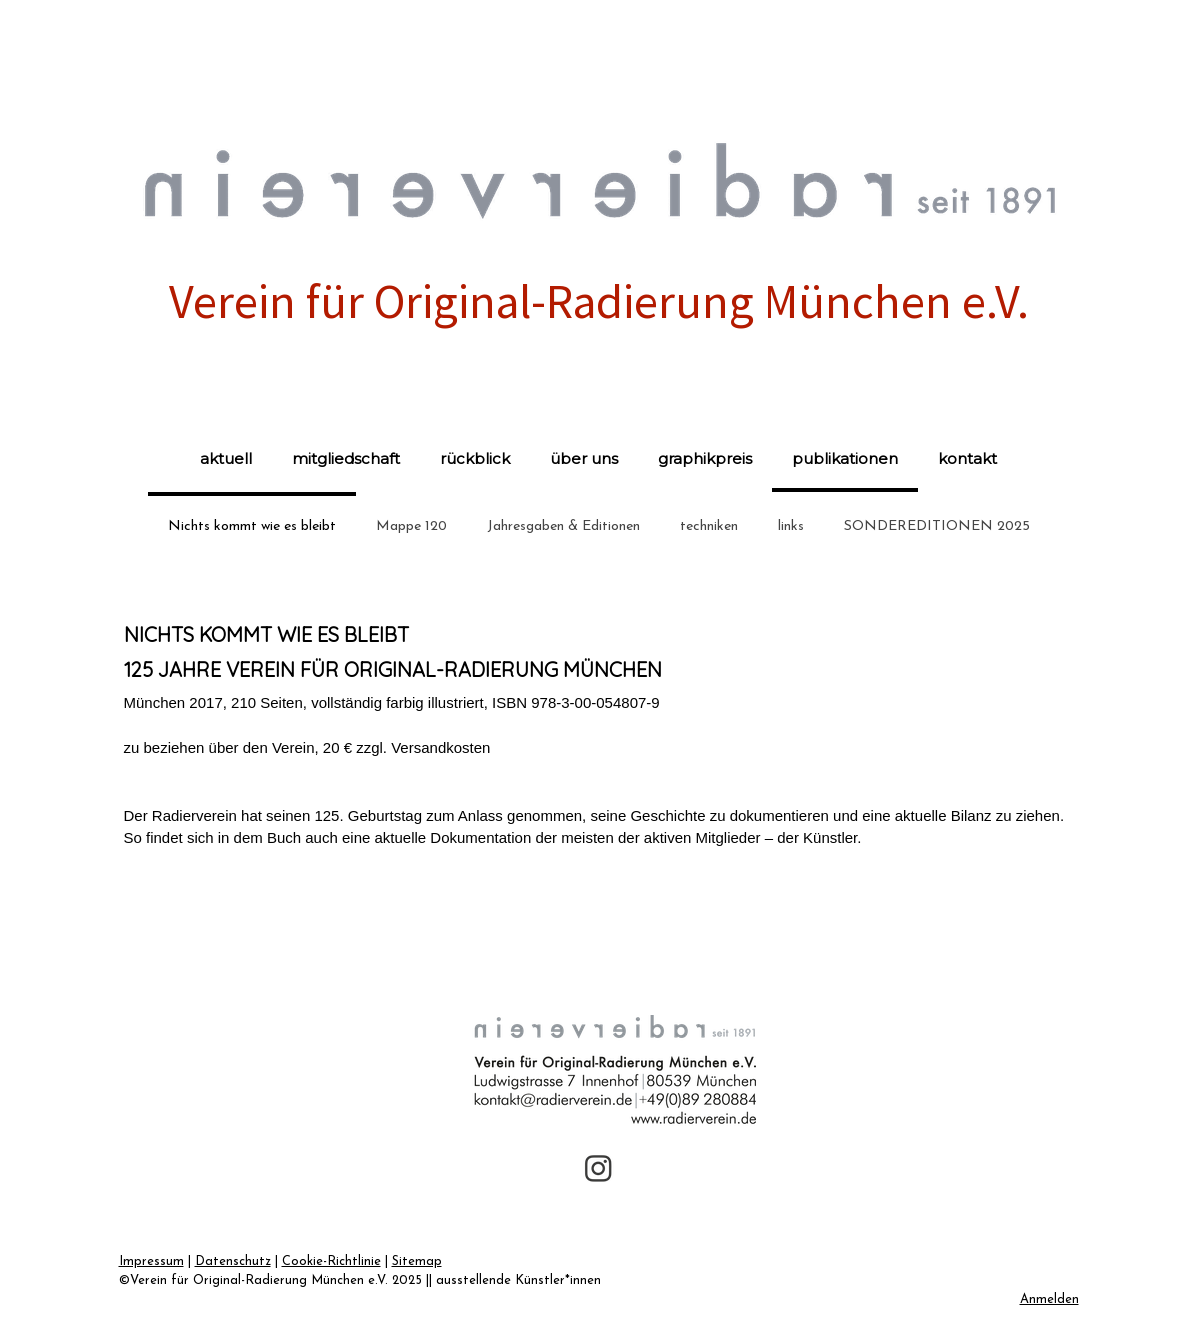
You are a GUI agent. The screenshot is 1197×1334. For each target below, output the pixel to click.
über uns (584, 458)
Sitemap (417, 1261)
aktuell (226, 458)
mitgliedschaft (346, 458)
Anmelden (1049, 1299)
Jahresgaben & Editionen (563, 526)
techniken (709, 526)
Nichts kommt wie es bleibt (252, 526)
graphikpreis (705, 458)
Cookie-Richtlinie (331, 1261)
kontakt (967, 458)
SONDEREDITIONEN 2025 (937, 526)
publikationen (845, 458)
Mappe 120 (411, 526)
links (791, 526)
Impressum (151, 1261)
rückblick (475, 458)
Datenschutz (233, 1261)
